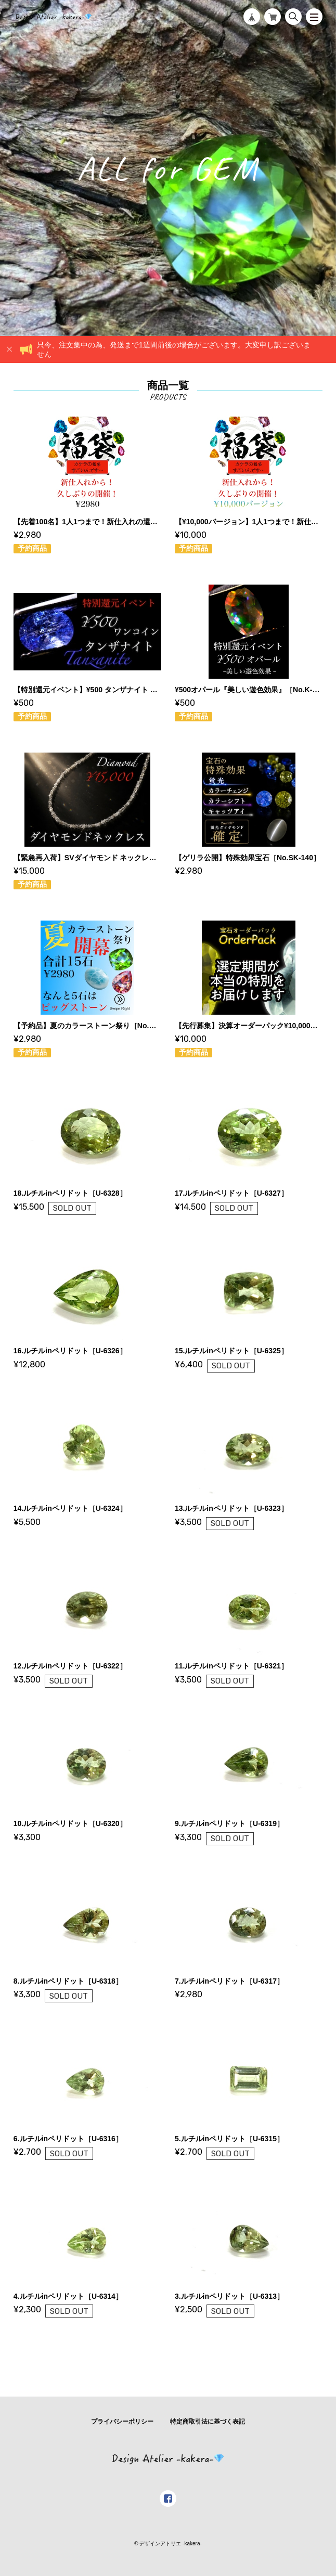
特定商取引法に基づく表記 (207, 2421)
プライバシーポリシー (122, 2421)
